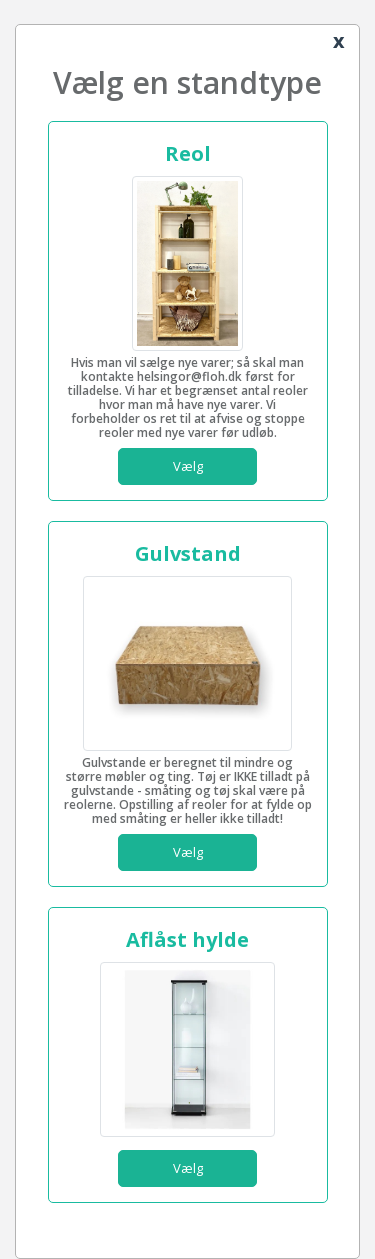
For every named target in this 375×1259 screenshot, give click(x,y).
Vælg (188, 466)
